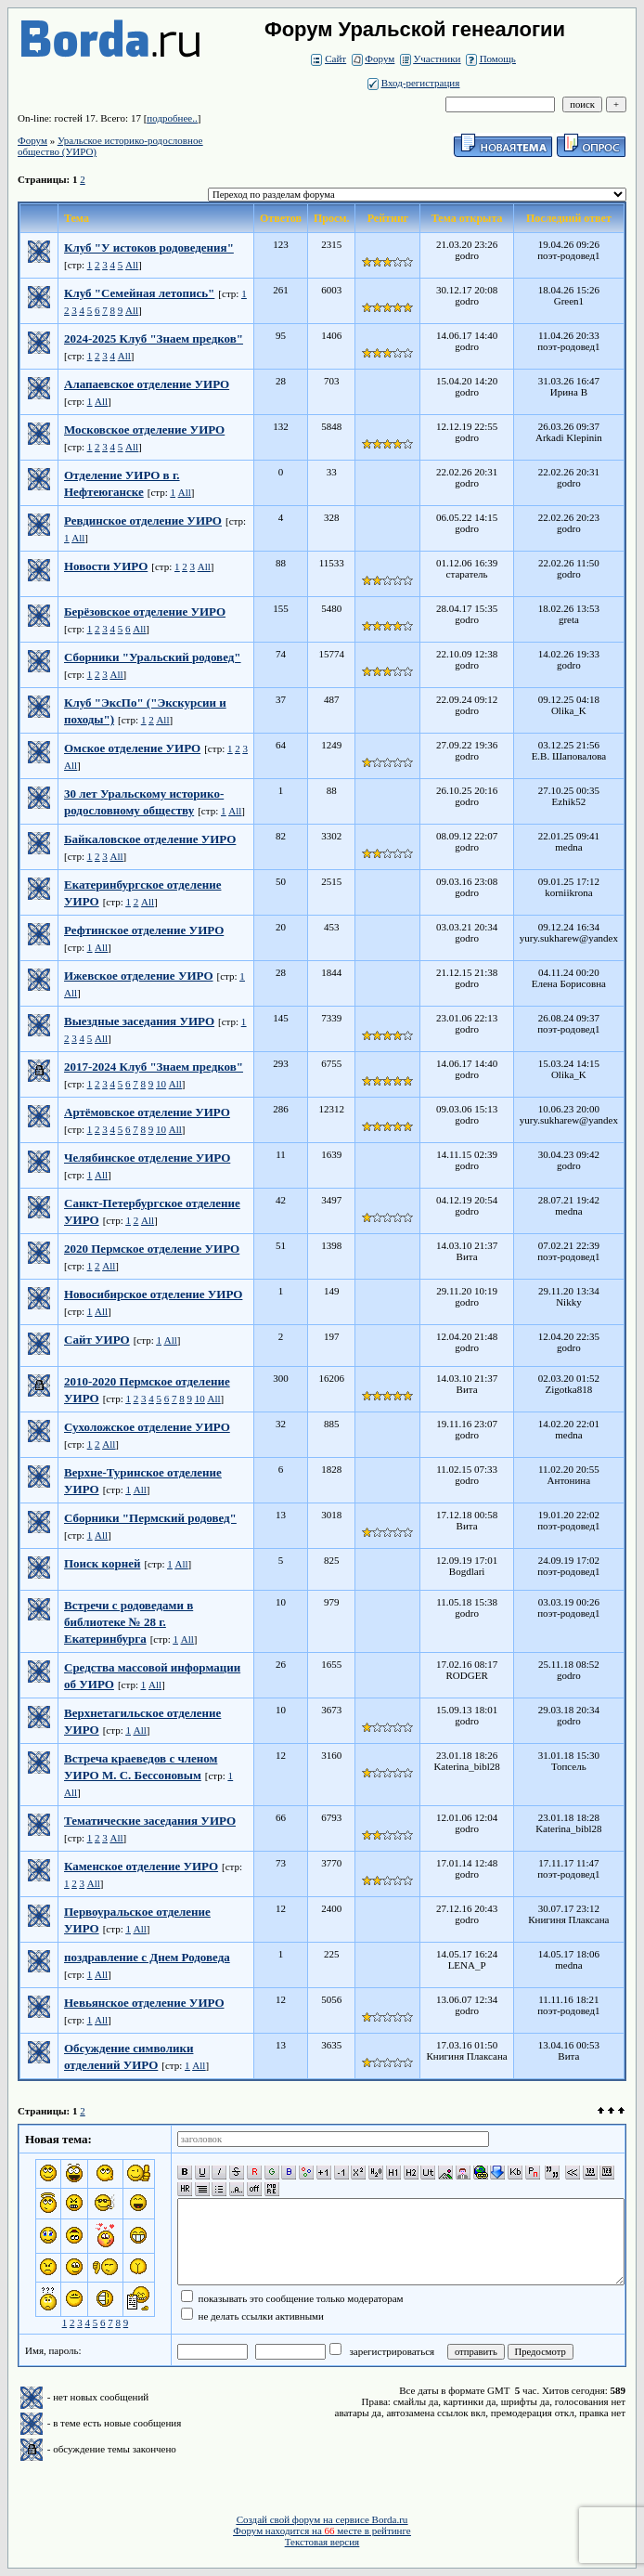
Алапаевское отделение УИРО (146, 384)
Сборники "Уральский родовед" (152, 657)
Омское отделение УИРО (132, 748)
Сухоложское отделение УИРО (147, 1427)
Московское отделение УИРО (144, 429)
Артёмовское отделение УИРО (147, 1112)
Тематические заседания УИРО (150, 1821)
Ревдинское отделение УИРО (143, 520)
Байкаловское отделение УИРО (150, 839)
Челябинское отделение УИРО (147, 1157)
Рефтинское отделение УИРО (144, 930)
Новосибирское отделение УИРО (153, 1294)
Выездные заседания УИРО (139, 1021)
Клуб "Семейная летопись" (139, 293)
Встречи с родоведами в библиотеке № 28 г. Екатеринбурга (128, 1622)
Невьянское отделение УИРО (144, 2003)
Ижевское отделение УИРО (138, 975)
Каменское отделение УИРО (141, 1866)
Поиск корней (102, 1563)
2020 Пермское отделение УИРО (151, 1248)
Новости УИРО (106, 566)
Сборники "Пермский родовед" (150, 1518)
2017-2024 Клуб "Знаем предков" (153, 1066)
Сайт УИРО (97, 1340)
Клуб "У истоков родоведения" (149, 247)
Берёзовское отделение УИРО (144, 611)
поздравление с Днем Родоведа (147, 1957)
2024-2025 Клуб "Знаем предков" (153, 338)
